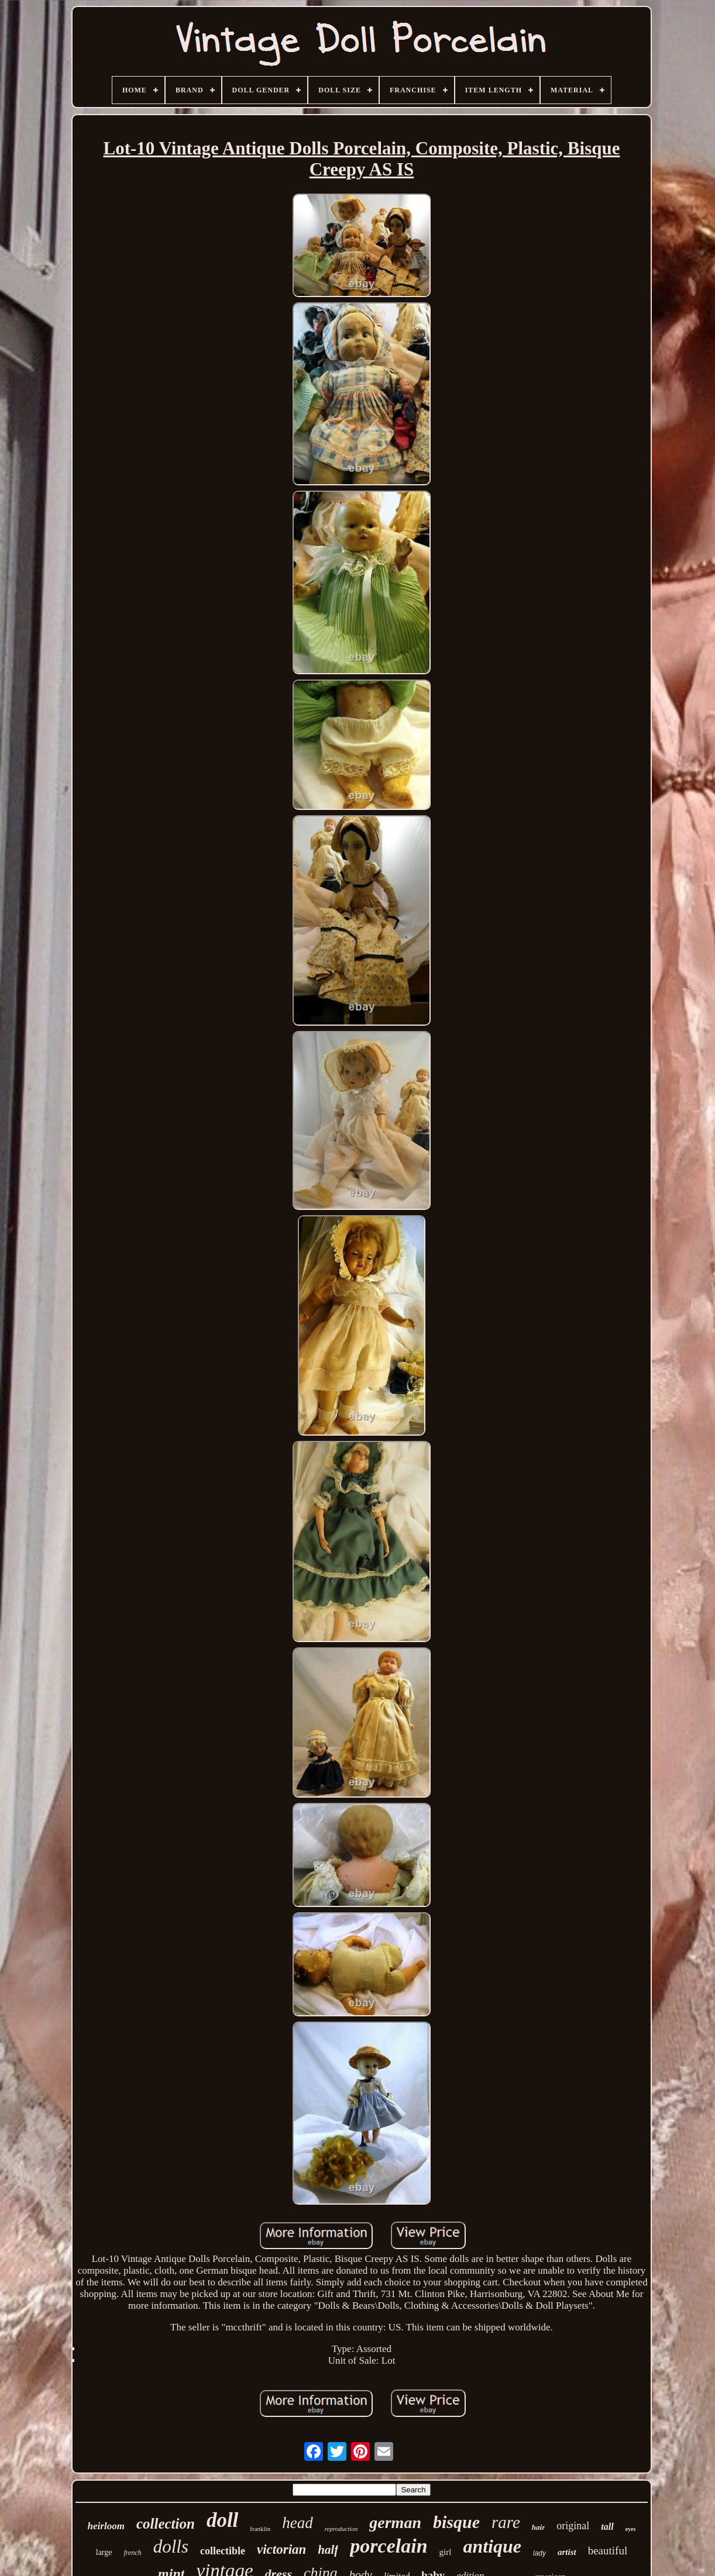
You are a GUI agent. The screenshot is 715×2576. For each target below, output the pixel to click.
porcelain (388, 2546)
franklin (260, 2528)
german (395, 2522)
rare (505, 2522)
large (104, 2552)
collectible (222, 2551)
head (297, 2523)
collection (165, 2524)
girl (445, 2552)
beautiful (608, 2550)
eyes (630, 2529)
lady (539, 2553)
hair (538, 2527)
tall (607, 2527)
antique (492, 2546)
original (572, 2526)
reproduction (341, 2528)
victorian (281, 2549)
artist (567, 2552)
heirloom (106, 2526)
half (328, 2550)
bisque (456, 2522)
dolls (170, 2546)
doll (222, 2520)
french (133, 2553)
